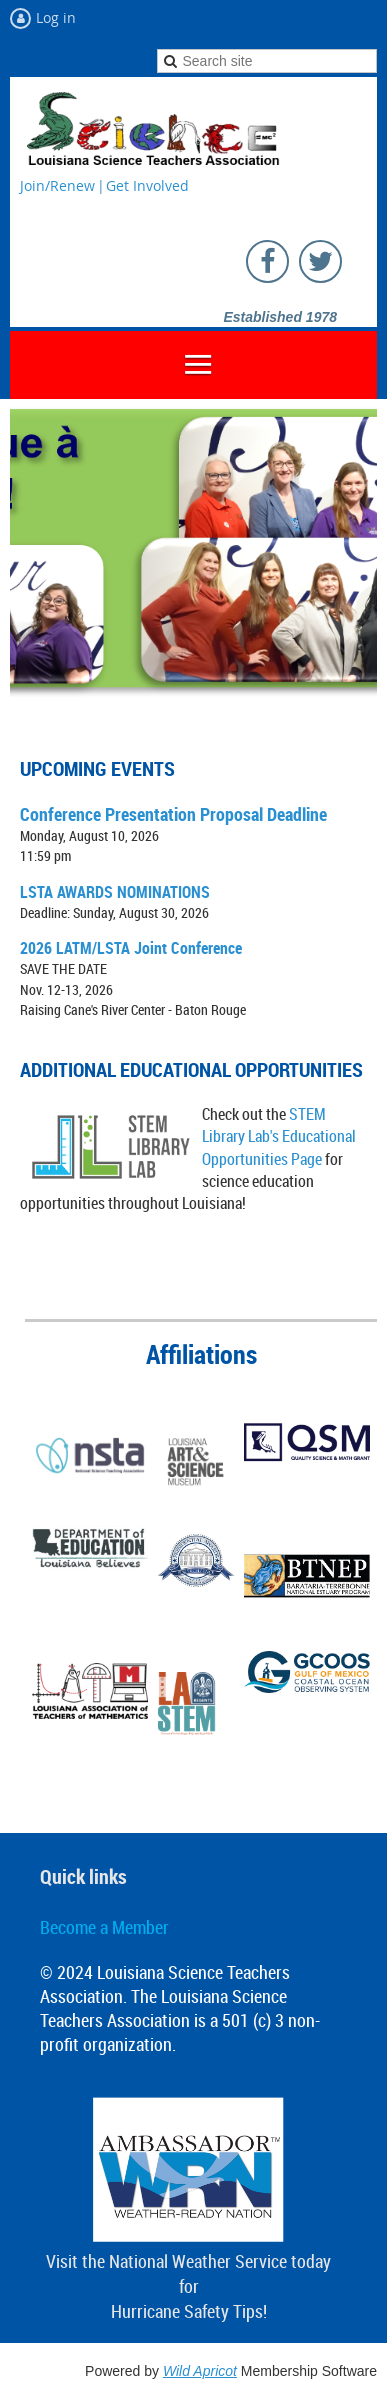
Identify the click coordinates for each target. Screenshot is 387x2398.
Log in (56, 17)
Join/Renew (57, 185)
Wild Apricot (200, 2371)
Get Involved (147, 185)
